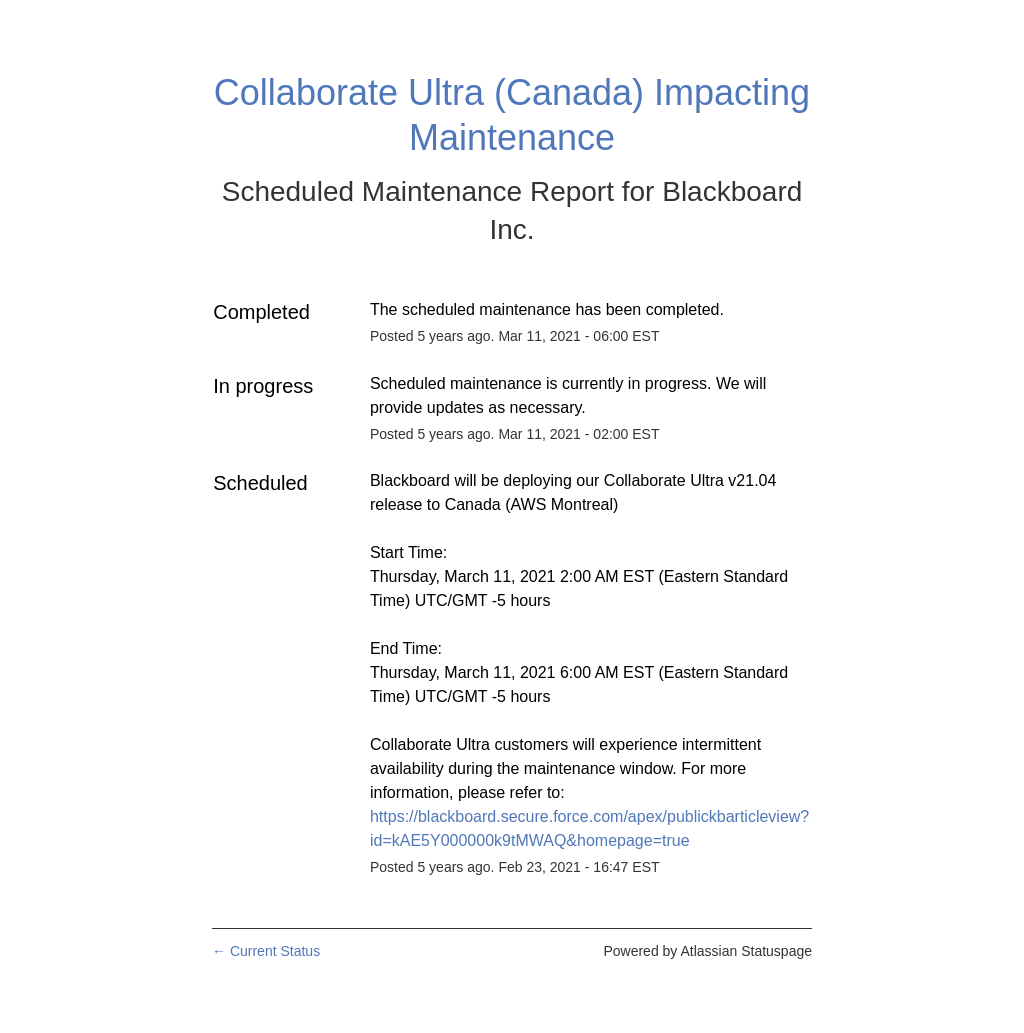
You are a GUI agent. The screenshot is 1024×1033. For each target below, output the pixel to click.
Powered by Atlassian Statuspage (707, 951)
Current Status (266, 951)
